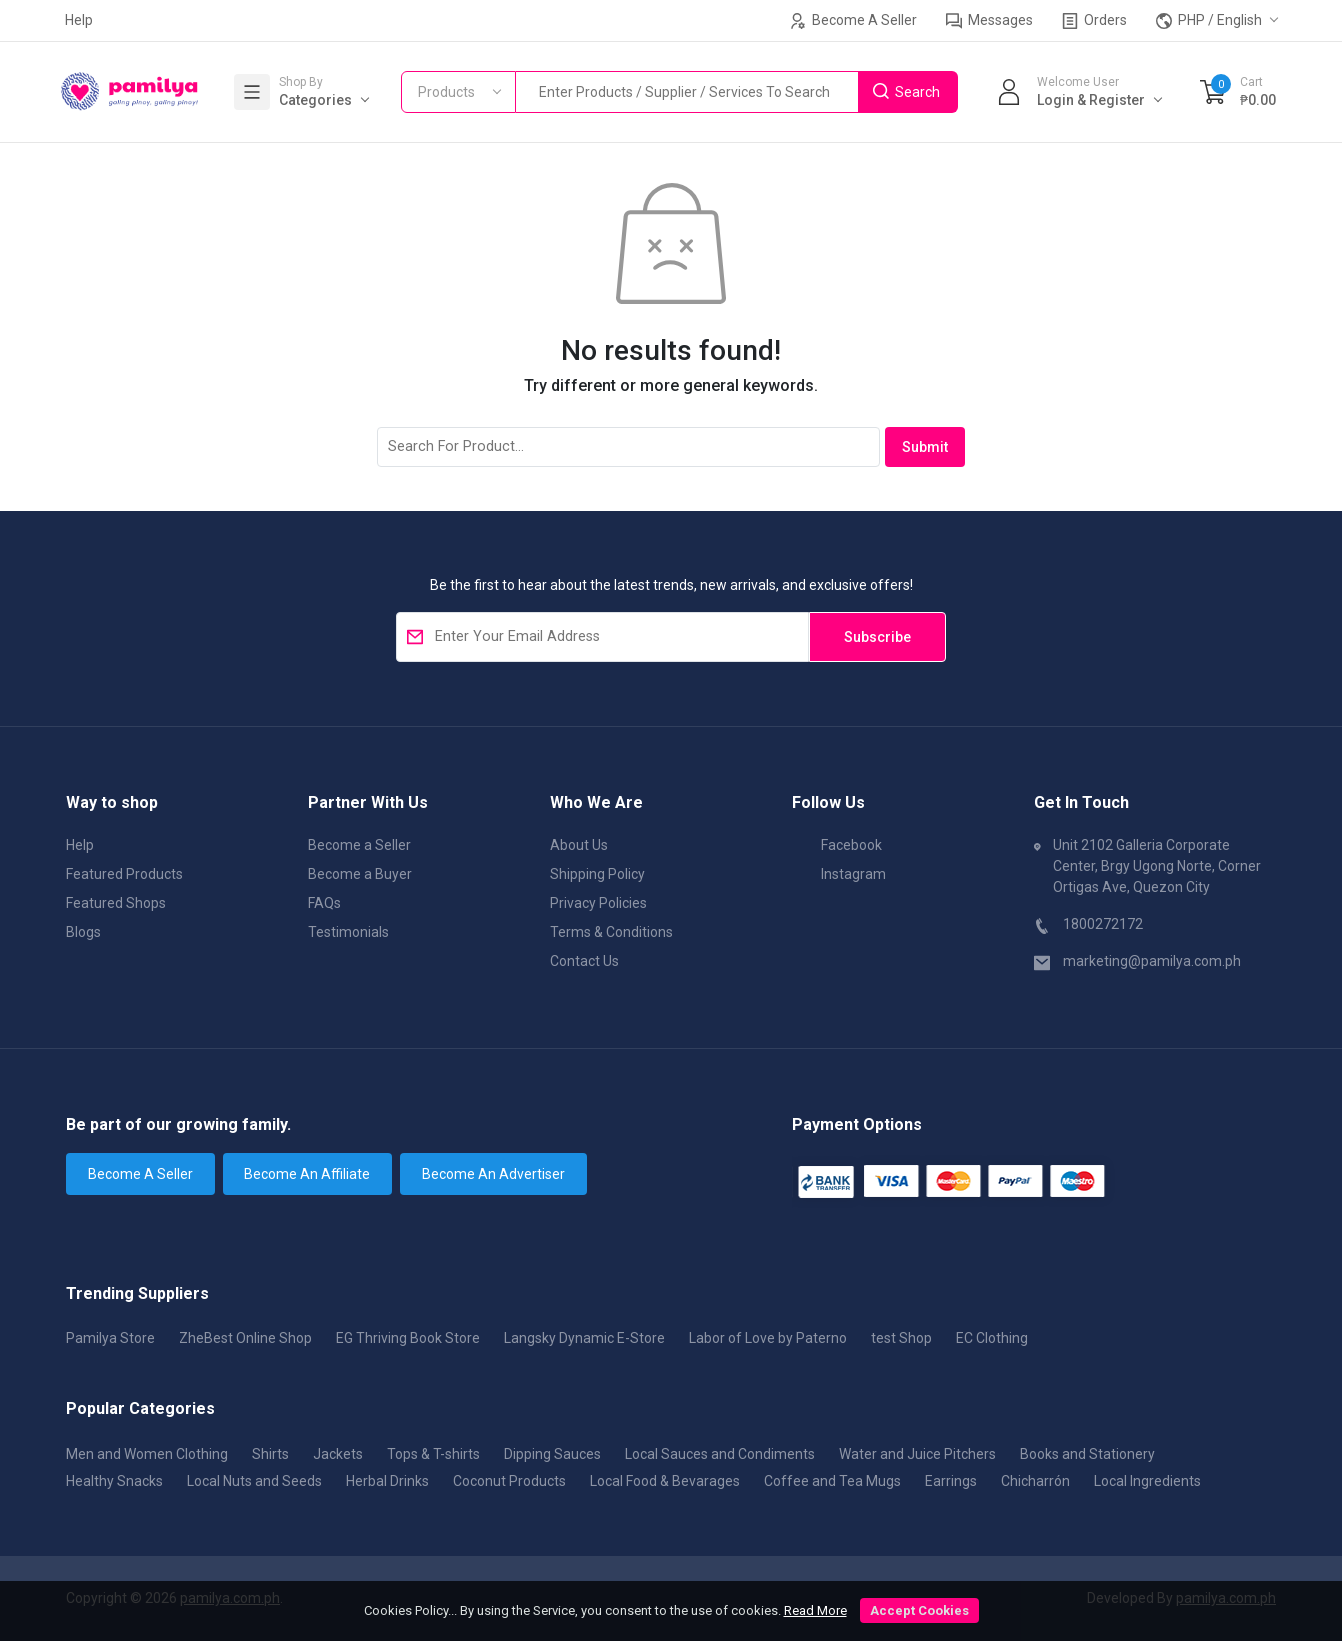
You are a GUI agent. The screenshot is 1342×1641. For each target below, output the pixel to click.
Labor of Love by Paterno (768, 1338)
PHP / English (1209, 20)
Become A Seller (853, 20)
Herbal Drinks (387, 1481)
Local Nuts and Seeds (254, 1481)
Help (79, 20)
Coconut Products (509, 1481)
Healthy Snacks (114, 1481)
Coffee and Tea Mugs (832, 1481)
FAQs (324, 903)
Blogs (83, 932)
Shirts (270, 1454)
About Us (579, 845)
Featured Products (124, 874)
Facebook (837, 844)
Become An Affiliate (307, 1174)
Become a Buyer (360, 874)
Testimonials (348, 932)
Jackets (338, 1454)
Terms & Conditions (611, 932)
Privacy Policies (598, 903)
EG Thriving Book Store (408, 1338)
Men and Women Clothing (147, 1454)
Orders (1094, 20)
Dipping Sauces (552, 1454)
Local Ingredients (1147, 1481)
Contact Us (584, 961)
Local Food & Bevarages (665, 1481)
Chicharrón (1035, 1481)
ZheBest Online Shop (245, 1338)
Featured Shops (116, 903)
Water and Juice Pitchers (917, 1454)
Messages (989, 20)
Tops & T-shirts (433, 1454)
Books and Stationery (1087, 1454)
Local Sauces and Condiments (720, 1454)
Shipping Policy (597, 874)
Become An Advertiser (493, 1174)
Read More (815, 1610)
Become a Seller (359, 845)
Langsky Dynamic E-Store (584, 1338)
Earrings (951, 1481)
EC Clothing (992, 1338)
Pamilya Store (110, 1338)
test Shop (901, 1338)
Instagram (839, 873)
